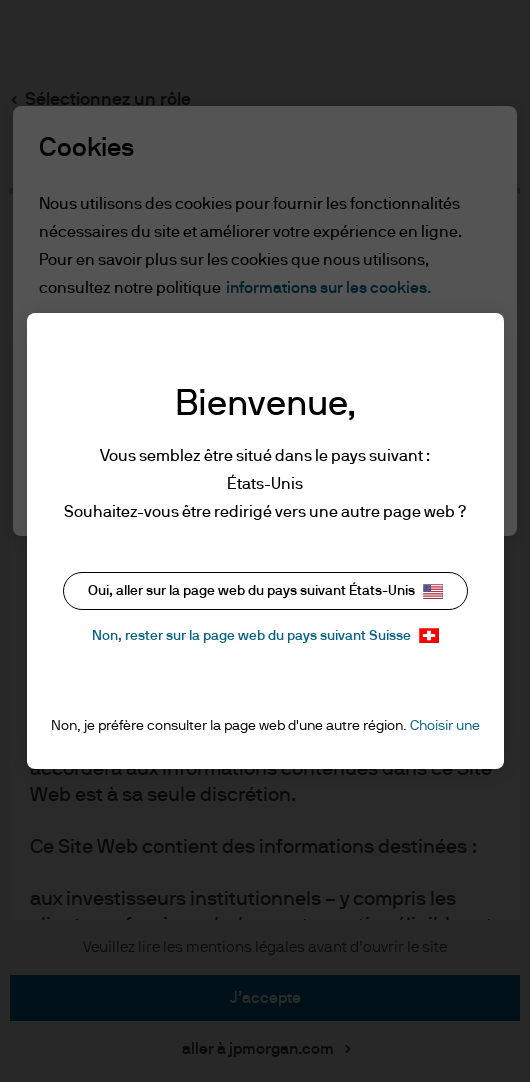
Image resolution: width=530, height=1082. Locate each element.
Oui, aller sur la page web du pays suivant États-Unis (265, 591)
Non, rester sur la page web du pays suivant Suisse (265, 635)
